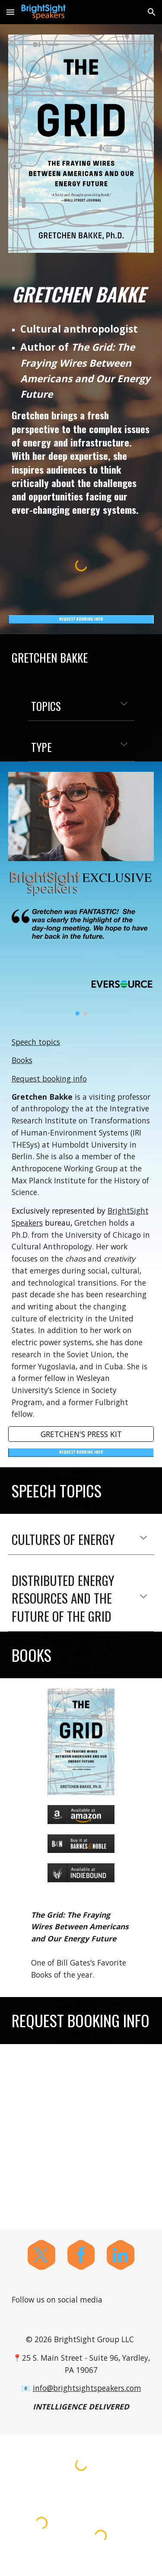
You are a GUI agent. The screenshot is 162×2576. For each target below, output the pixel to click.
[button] (10, 12)
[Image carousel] (81, 961)
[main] (81, 294)
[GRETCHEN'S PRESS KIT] (81, 1434)
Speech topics (36, 1042)
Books (22, 1060)
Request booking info (49, 1078)
